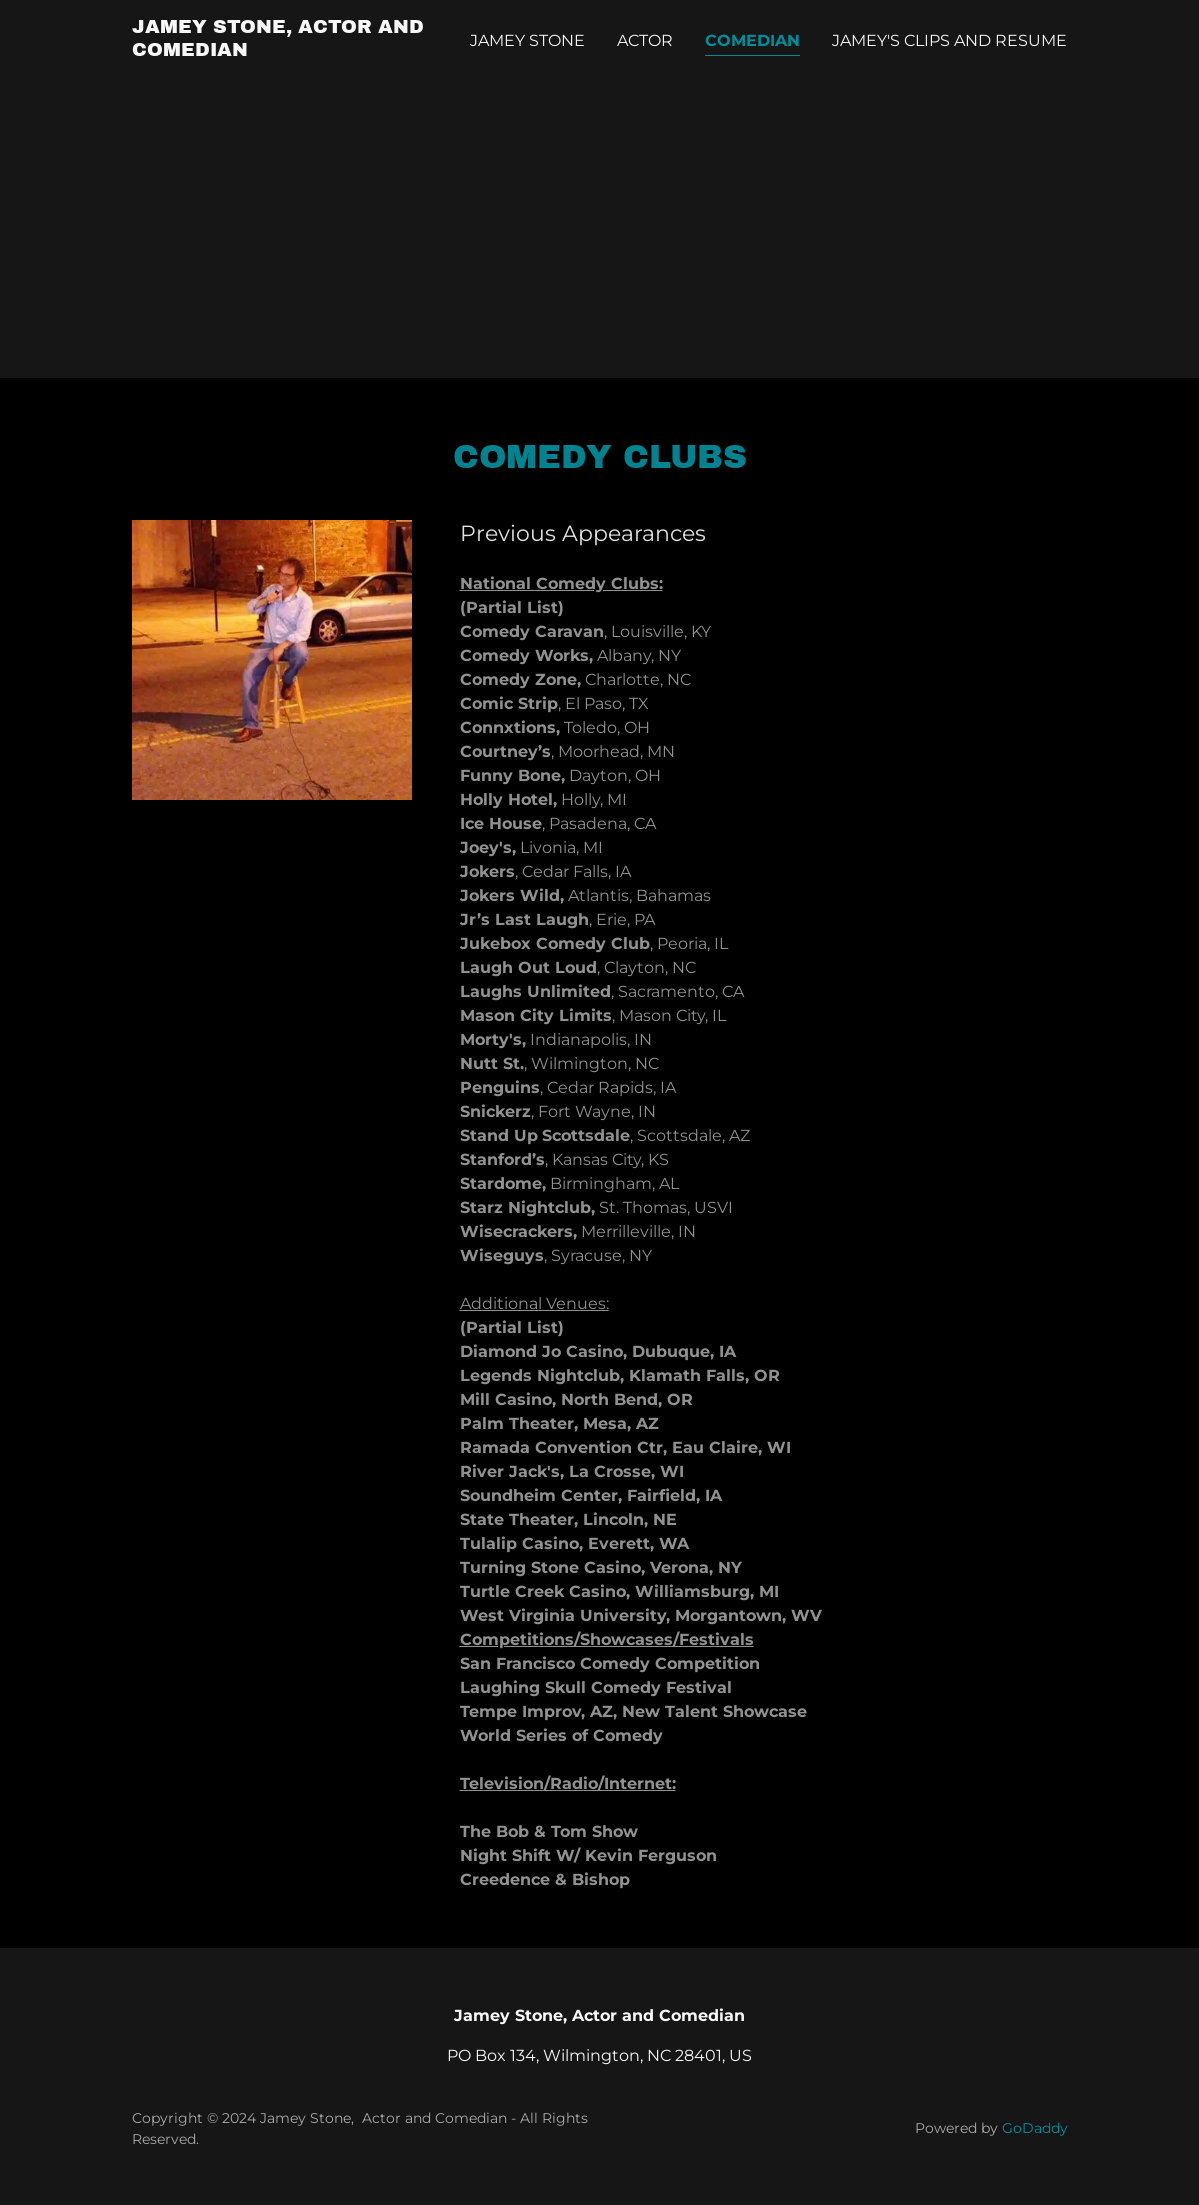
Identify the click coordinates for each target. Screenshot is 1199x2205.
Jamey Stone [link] (527, 40)
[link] (296, 50)
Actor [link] (645, 40)
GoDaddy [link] (1035, 2128)
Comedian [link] (752, 40)
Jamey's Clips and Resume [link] (949, 40)
